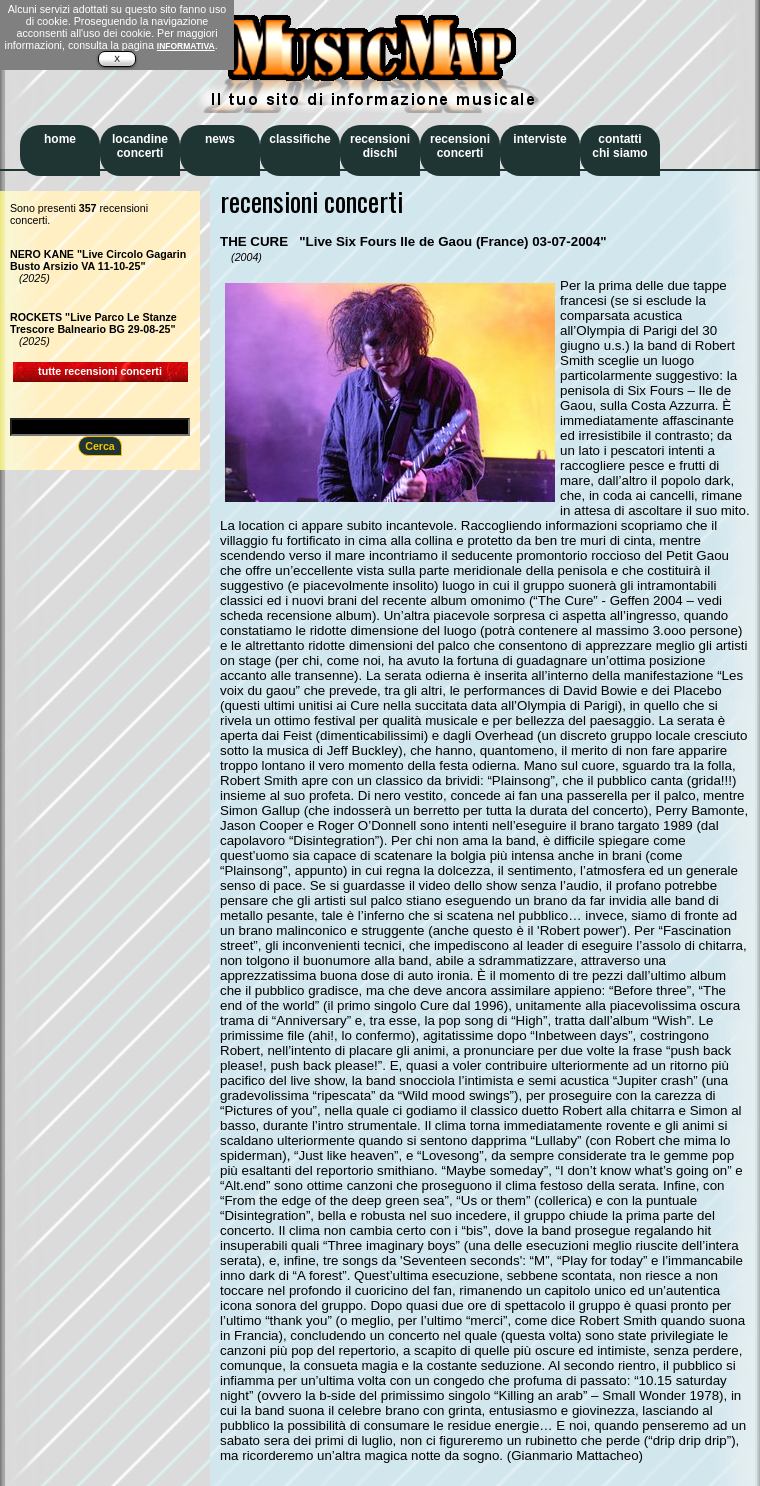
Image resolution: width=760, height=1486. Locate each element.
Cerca (100, 446)
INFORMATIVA (186, 46)
